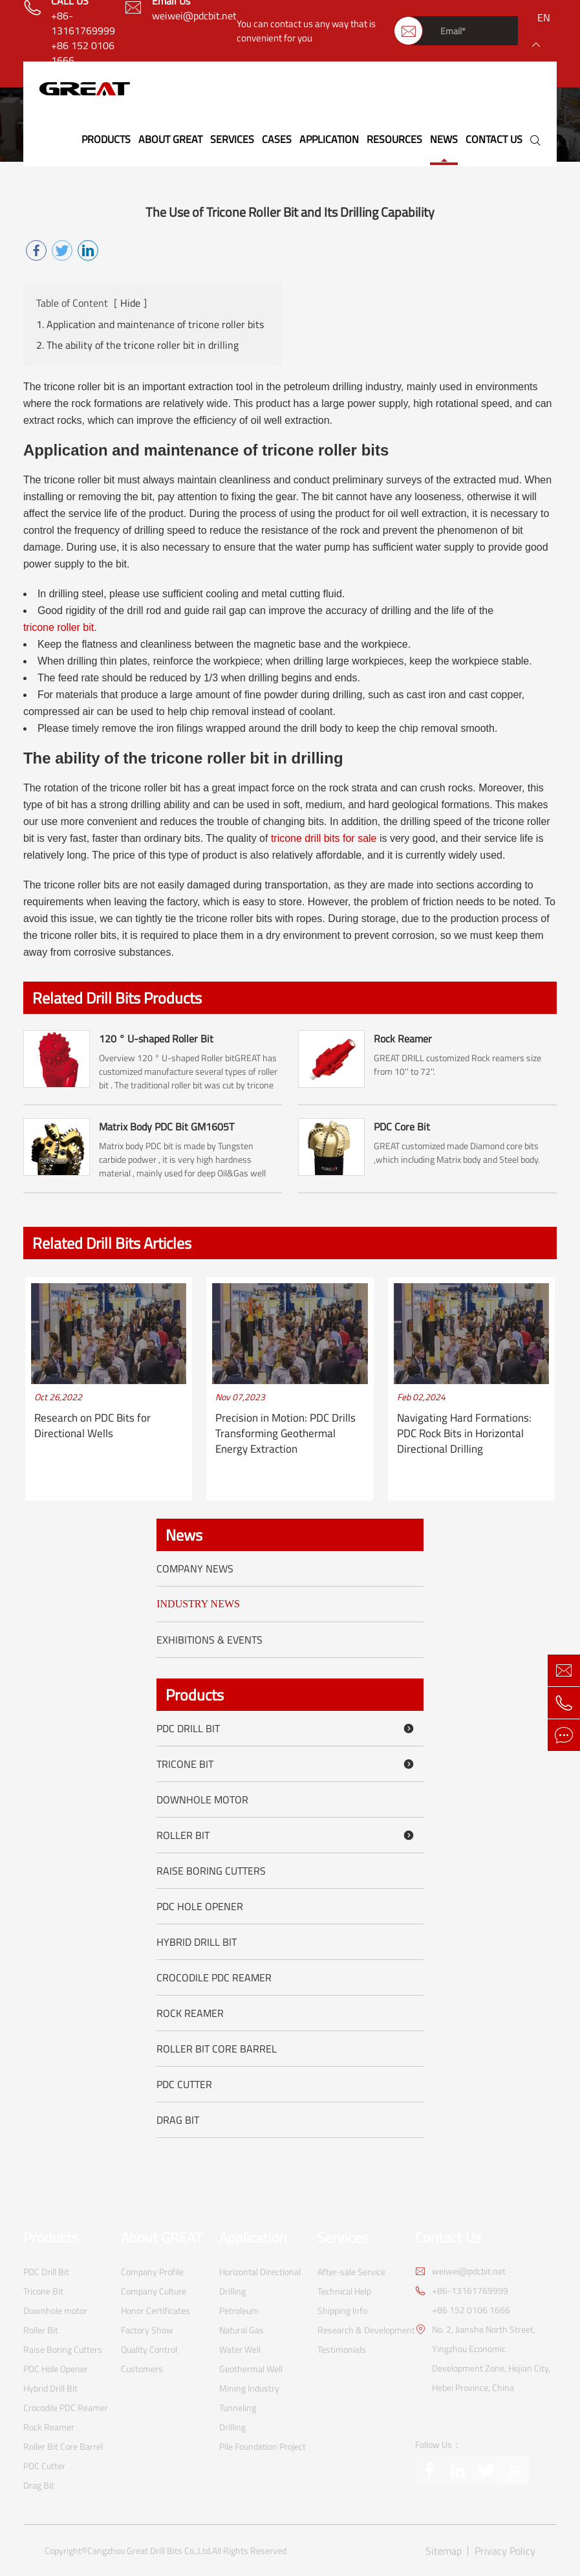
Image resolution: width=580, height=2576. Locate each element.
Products (106, 139)
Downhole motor (202, 1799)
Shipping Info (342, 2310)
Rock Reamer (403, 1038)
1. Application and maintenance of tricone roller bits (150, 324)
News (444, 139)
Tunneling (237, 2407)
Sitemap (443, 2551)
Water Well (240, 2349)
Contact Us (494, 139)
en (543, 17)
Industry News (198, 1603)
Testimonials (341, 2349)
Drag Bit (177, 2120)
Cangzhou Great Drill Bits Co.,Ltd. (149, 2550)
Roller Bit (287, 1835)
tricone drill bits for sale (324, 838)
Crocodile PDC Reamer (214, 1977)
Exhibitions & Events (209, 1639)
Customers (142, 2368)
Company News (194, 1568)
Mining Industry (249, 2388)
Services (232, 139)
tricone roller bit (58, 627)
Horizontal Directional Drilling (260, 2281)
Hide (130, 303)
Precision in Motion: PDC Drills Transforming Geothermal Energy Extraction (285, 1433)
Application (329, 139)
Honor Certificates (155, 2310)
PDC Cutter (184, 2084)
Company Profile (152, 2271)
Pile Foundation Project (262, 2446)
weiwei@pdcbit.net (194, 15)
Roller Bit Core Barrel (216, 2048)
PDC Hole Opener (199, 1906)
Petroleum (239, 2310)
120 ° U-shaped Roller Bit (156, 1038)
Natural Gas (241, 2330)
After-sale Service (351, 2271)
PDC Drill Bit (287, 1728)
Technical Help (344, 2291)
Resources (394, 139)
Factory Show (147, 2330)
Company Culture (153, 2291)
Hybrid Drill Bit (196, 1942)
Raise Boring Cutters (211, 1870)
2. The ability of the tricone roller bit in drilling (137, 345)
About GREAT (170, 139)
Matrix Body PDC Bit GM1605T (166, 1126)
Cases (277, 139)
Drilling (232, 2427)
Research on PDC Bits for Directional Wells (92, 1426)
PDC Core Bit (402, 1126)
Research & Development (366, 2330)
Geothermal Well (251, 2368)
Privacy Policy (505, 2551)
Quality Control (149, 2349)
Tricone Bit (287, 1764)
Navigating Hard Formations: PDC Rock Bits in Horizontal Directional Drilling (464, 1433)
